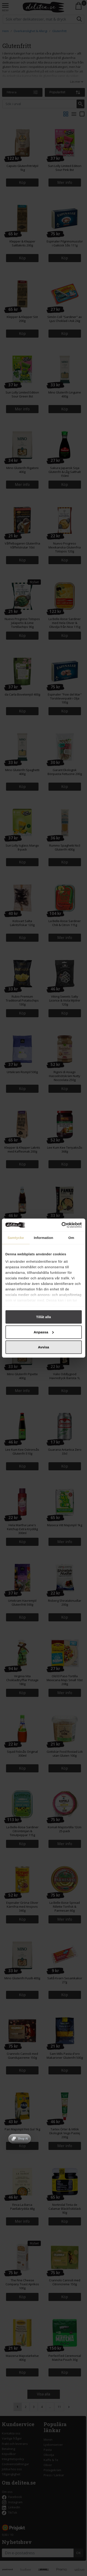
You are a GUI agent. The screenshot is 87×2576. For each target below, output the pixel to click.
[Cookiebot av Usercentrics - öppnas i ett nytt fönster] (62, 1225)
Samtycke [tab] (15, 1238)
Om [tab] (71, 1238)
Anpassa (44, 1332)
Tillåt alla (43, 1317)
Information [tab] (43, 1238)
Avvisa (43, 1347)
